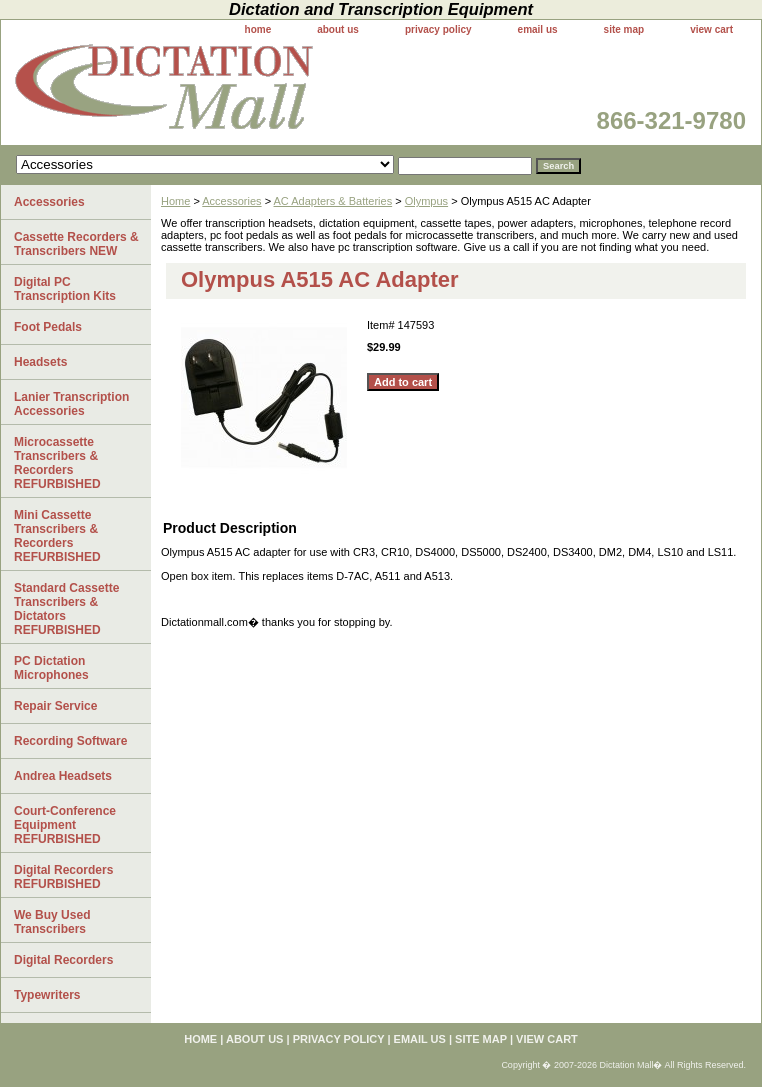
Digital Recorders (63, 960)
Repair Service (55, 706)
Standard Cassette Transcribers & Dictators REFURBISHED (66, 609)
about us (338, 29)
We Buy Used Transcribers (52, 922)
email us (538, 29)
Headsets (40, 362)
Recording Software (70, 741)
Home (175, 201)
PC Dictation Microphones (51, 668)
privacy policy (438, 29)
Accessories (231, 201)
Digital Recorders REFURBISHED (63, 877)
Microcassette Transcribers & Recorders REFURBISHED (57, 463)
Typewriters (47, 995)
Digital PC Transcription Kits (65, 289)
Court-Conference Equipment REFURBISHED (65, 825)
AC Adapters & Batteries (333, 201)
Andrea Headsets (63, 776)
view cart (711, 29)
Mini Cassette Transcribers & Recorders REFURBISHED (57, 536)
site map (624, 29)
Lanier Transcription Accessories (71, 404)
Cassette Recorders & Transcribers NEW (76, 244)
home (258, 29)
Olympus (426, 201)
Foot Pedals (48, 327)
